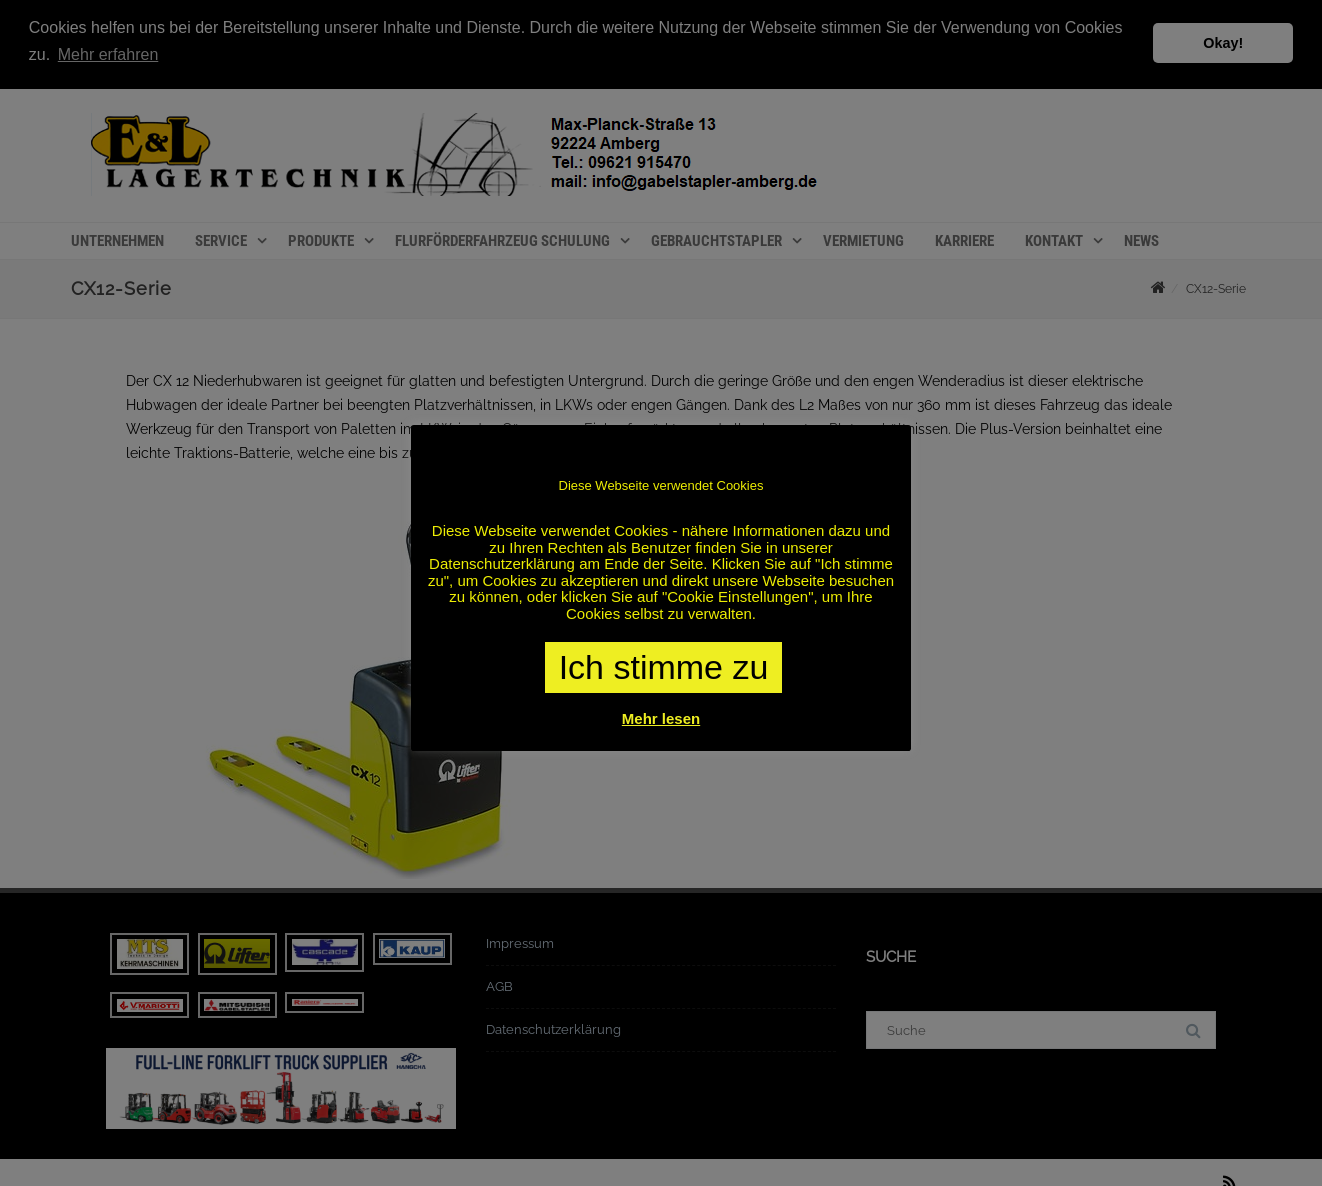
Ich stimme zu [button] (664, 667)
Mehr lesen (661, 718)
